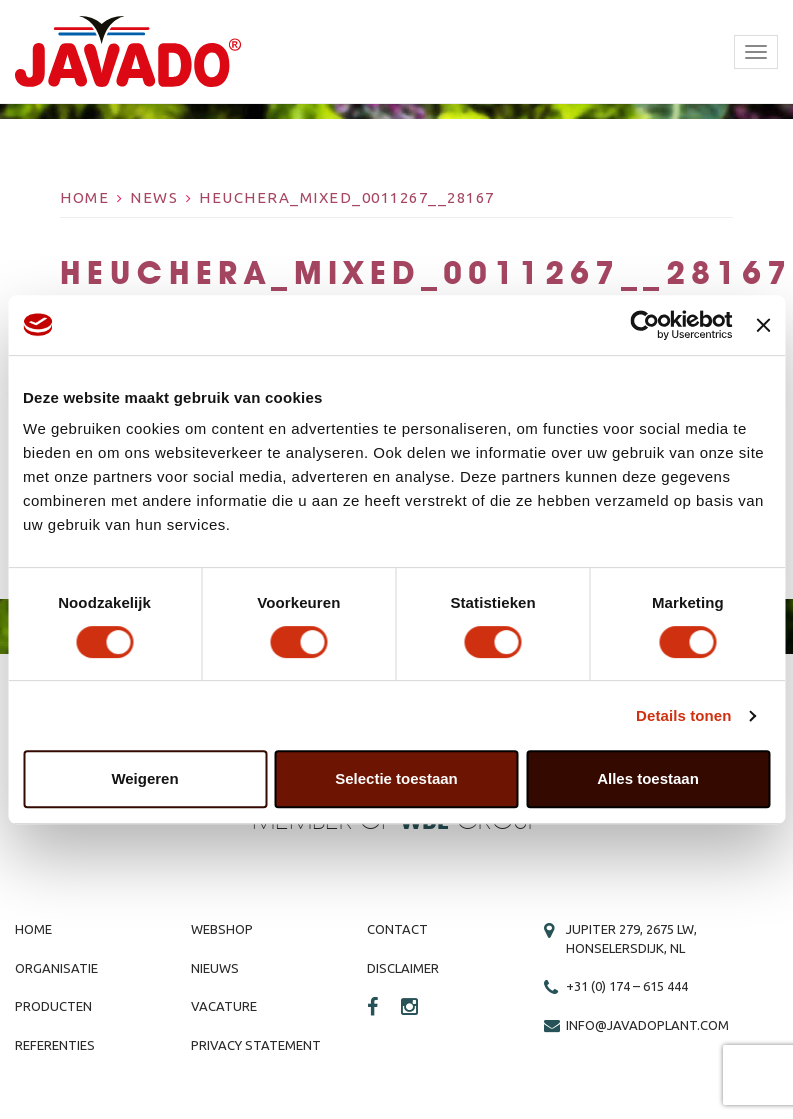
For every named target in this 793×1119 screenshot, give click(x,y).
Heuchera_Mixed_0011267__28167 (347, 197)
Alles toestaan (648, 778)
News (154, 197)
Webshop (222, 929)
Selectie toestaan (396, 778)
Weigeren (144, 778)
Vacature (224, 1006)
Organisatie (56, 968)
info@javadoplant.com (647, 1025)
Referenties (55, 1045)
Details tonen (683, 715)
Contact (397, 929)
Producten (53, 1006)
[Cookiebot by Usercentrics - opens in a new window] (645, 325)
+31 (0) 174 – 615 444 (627, 986)
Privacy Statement (256, 1045)
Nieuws (215, 968)
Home (84, 197)
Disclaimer (403, 968)
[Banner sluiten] (763, 325)
